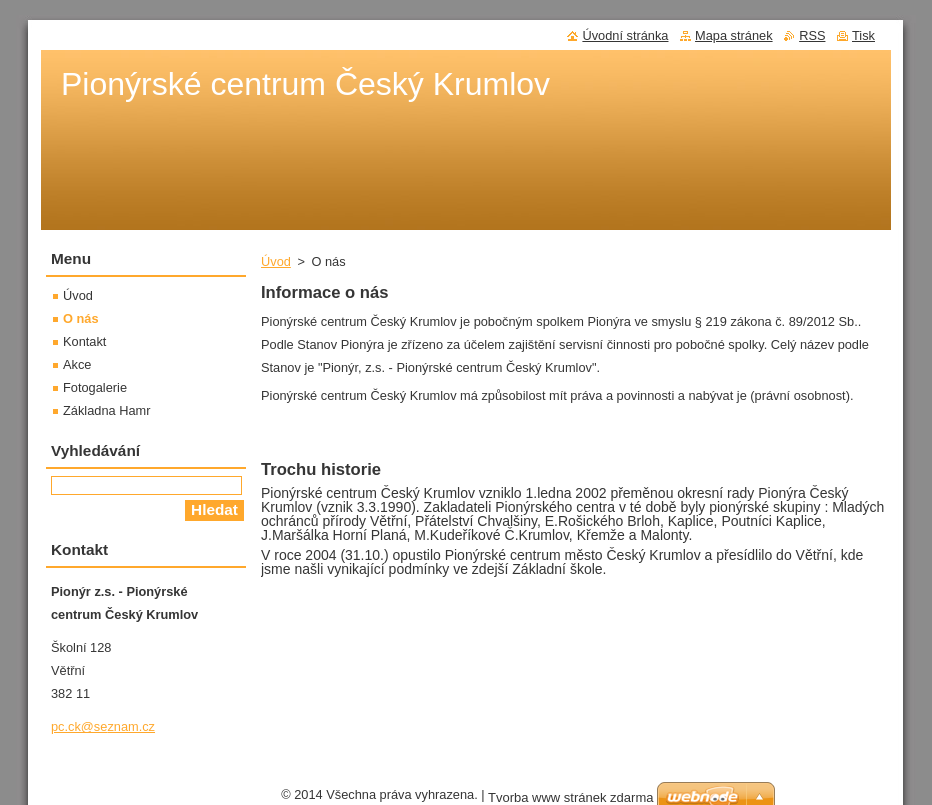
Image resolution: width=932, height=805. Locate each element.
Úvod (276, 261)
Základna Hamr (106, 410)
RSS (812, 35)
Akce (77, 364)
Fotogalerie (95, 387)
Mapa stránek (734, 35)
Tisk (863, 35)
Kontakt (84, 341)
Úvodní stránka (625, 35)
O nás (81, 318)
